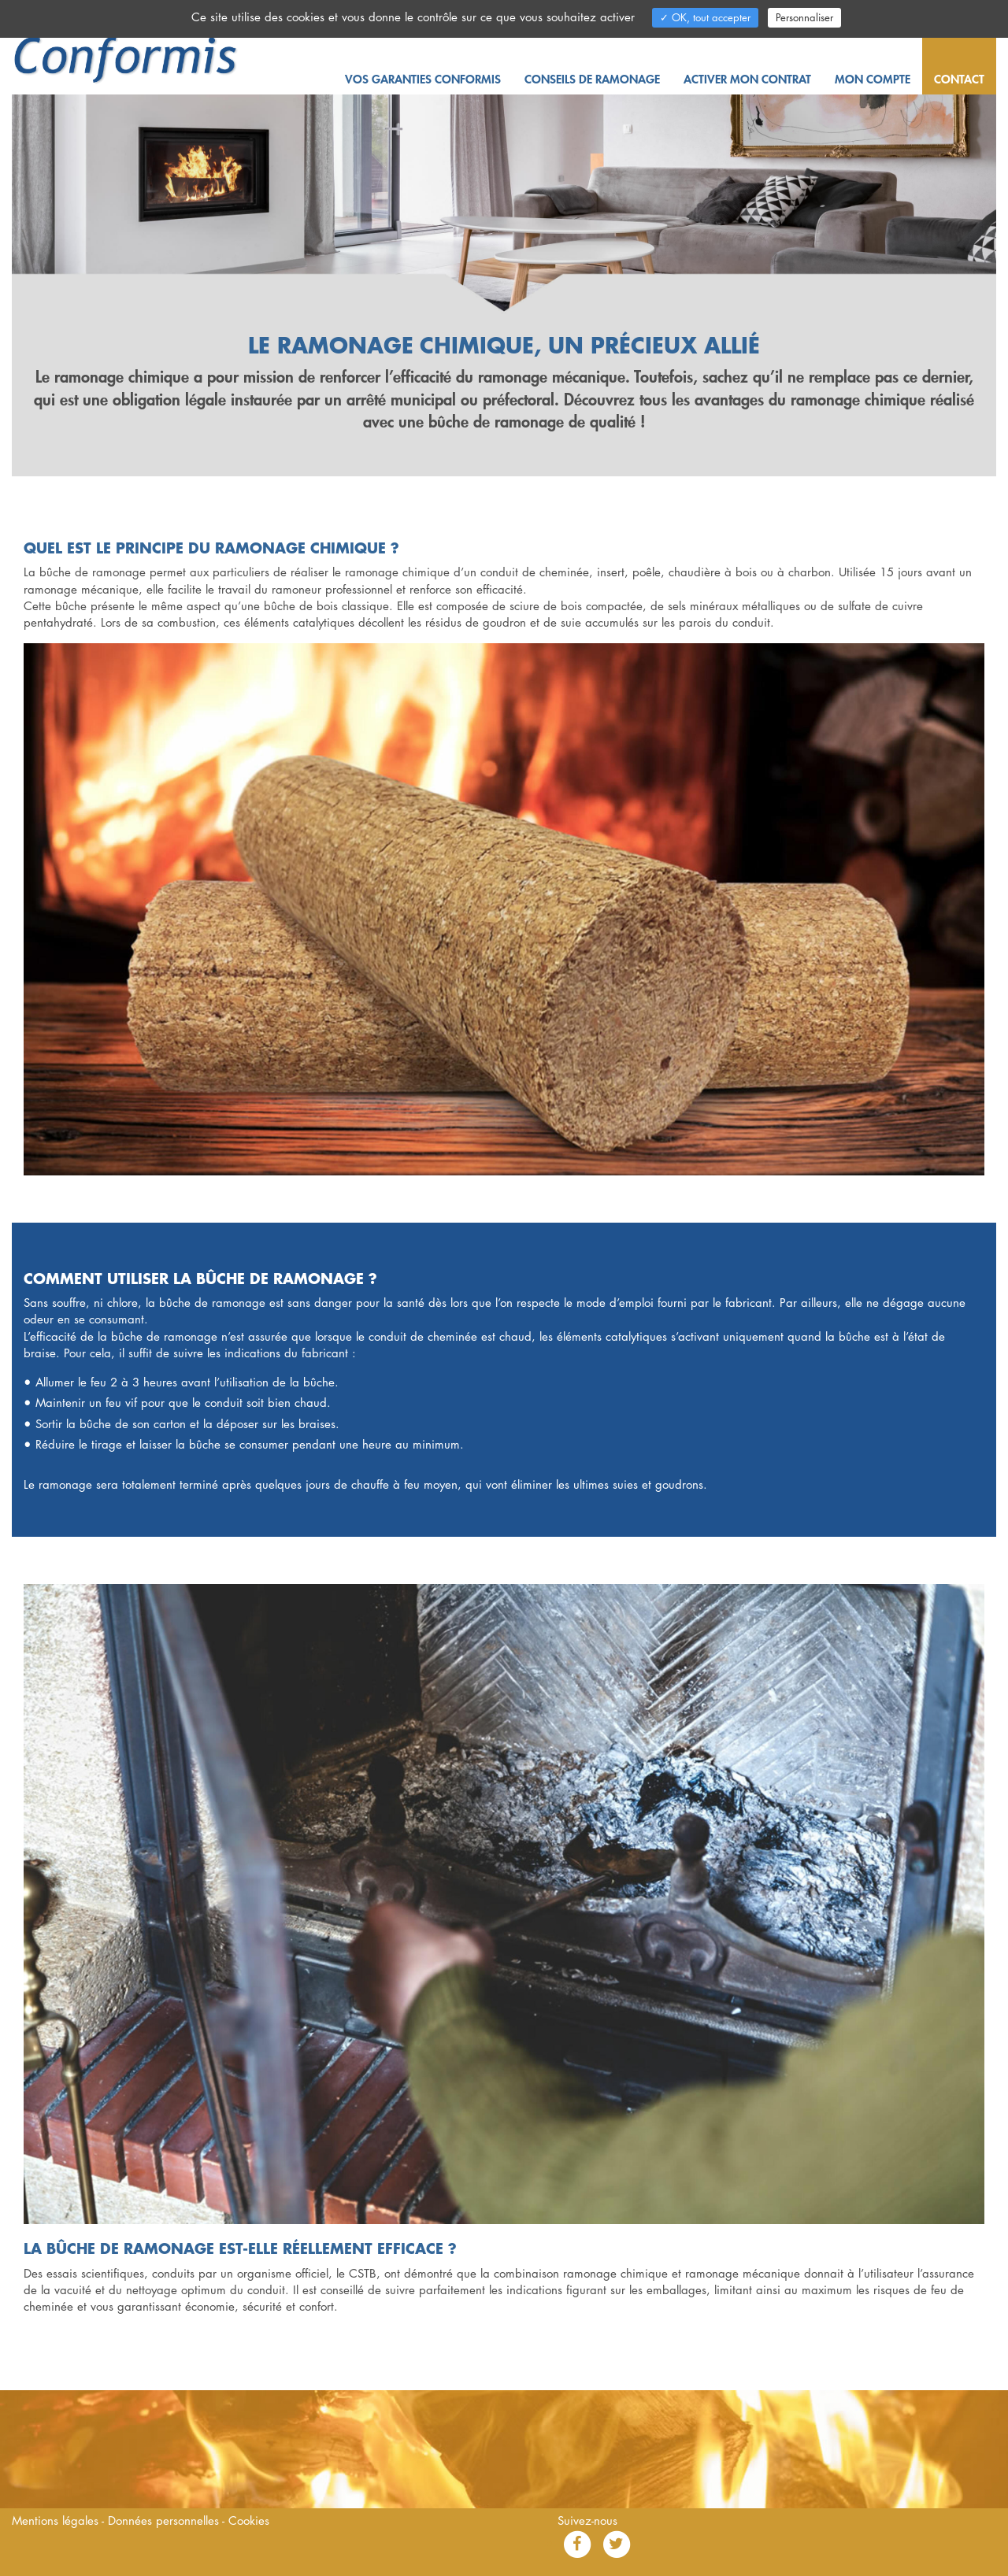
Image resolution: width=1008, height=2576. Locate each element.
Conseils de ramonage (592, 79)
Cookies (248, 2520)
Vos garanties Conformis (423, 79)
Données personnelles (165, 2520)
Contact (959, 79)
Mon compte (872, 79)
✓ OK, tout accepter (705, 17)
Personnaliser (804, 17)
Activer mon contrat (747, 79)
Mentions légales (57, 2520)
